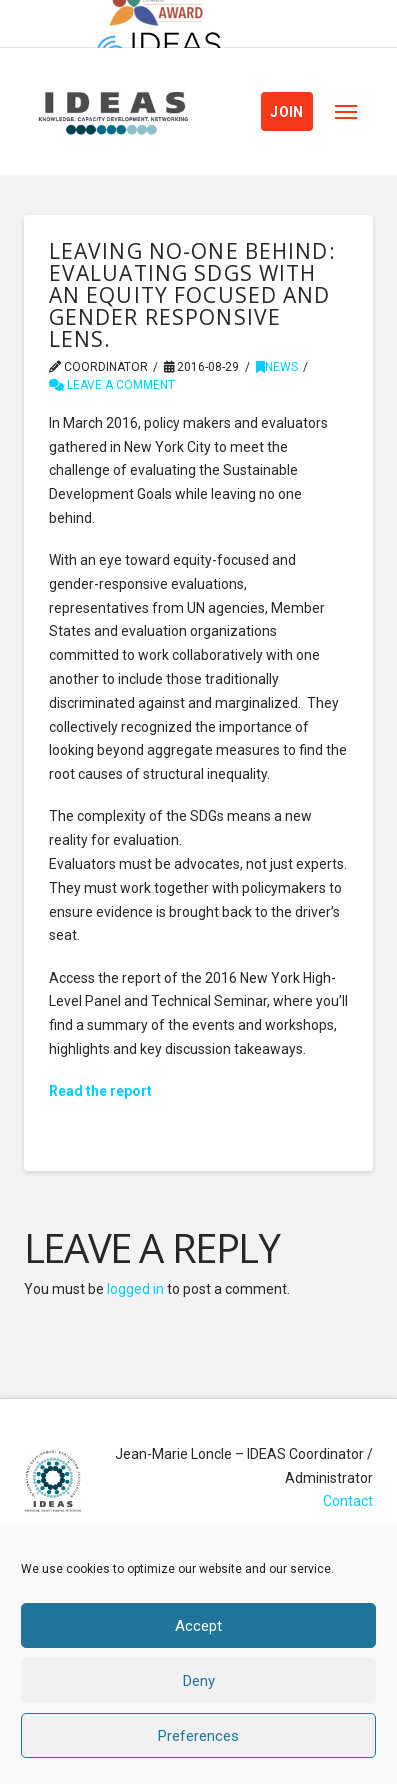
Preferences (198, 1736)
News (277, 367)
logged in (135, 1289)
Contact (348, 1501)
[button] (346, 111)
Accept (198, 1626)
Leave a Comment (112, 385)
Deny (199, 1681)
